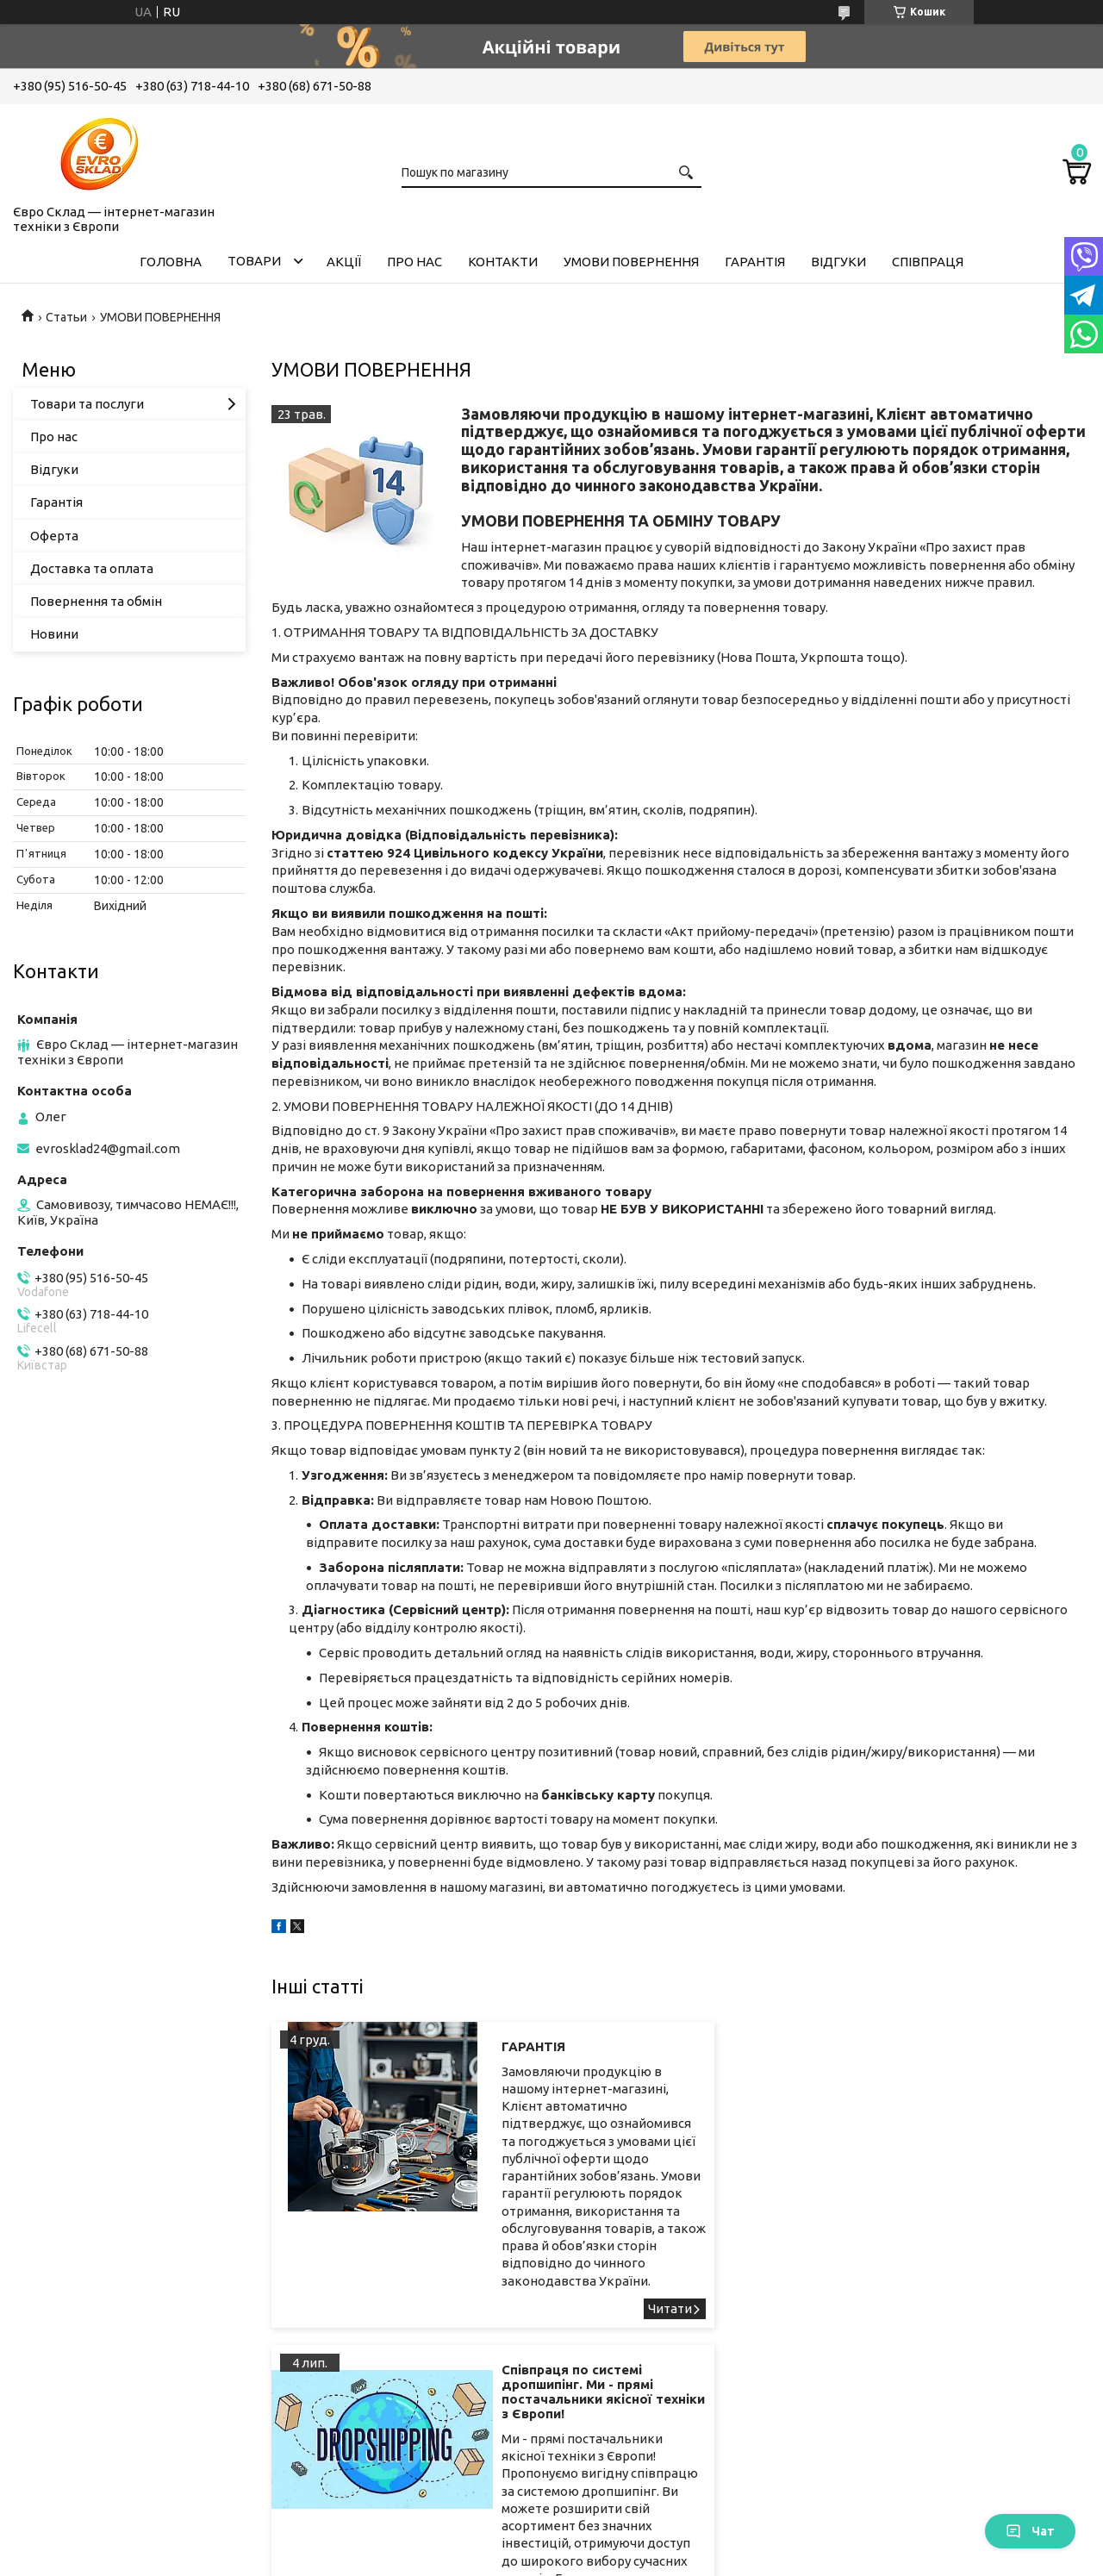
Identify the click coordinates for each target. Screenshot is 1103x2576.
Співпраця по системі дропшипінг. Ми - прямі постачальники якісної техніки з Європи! (974, 2068)
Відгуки (838, 261)
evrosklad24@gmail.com (107, 1148)
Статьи (66, 317)
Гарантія (755, 261)
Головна (171, 261)
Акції (344, 261)
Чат (1030, 2531)
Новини (54, 634)
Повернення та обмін (96, 601)
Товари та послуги (87, 403)
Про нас (414, 261)
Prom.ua (636, 2543)
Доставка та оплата (91, 568)
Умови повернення (631, 261)
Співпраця (927, 261)
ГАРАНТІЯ (513, 2046)
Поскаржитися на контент (608, 2559)
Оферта (54, 535)
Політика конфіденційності (750, 2559)
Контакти (503, 261)
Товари (254, 260)
